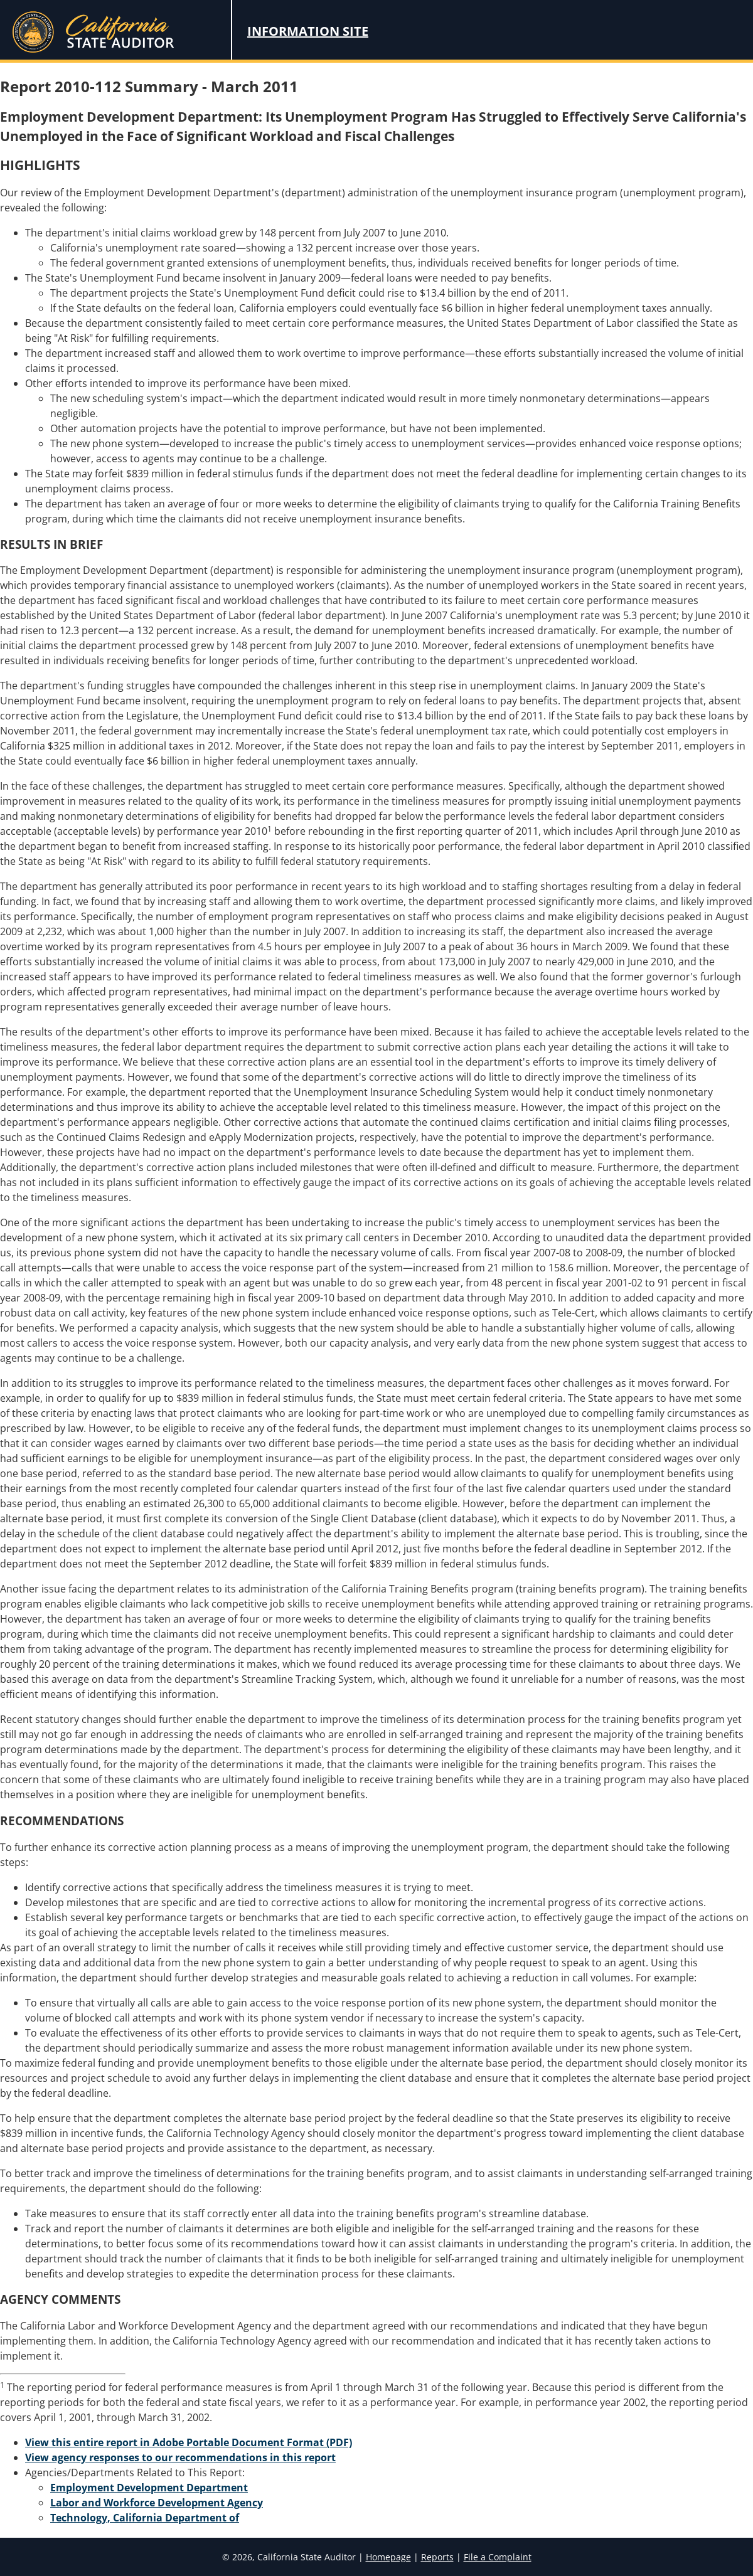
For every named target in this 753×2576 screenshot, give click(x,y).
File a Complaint (497, 2557)
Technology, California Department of (144, 2518)
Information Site (307, 31)
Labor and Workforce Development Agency (156, 2503)
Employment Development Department (149, 2487)
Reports (437, 2557)
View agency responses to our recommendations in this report (180, 2457)
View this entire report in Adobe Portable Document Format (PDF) (188, 2442)
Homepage (388, 2557)
